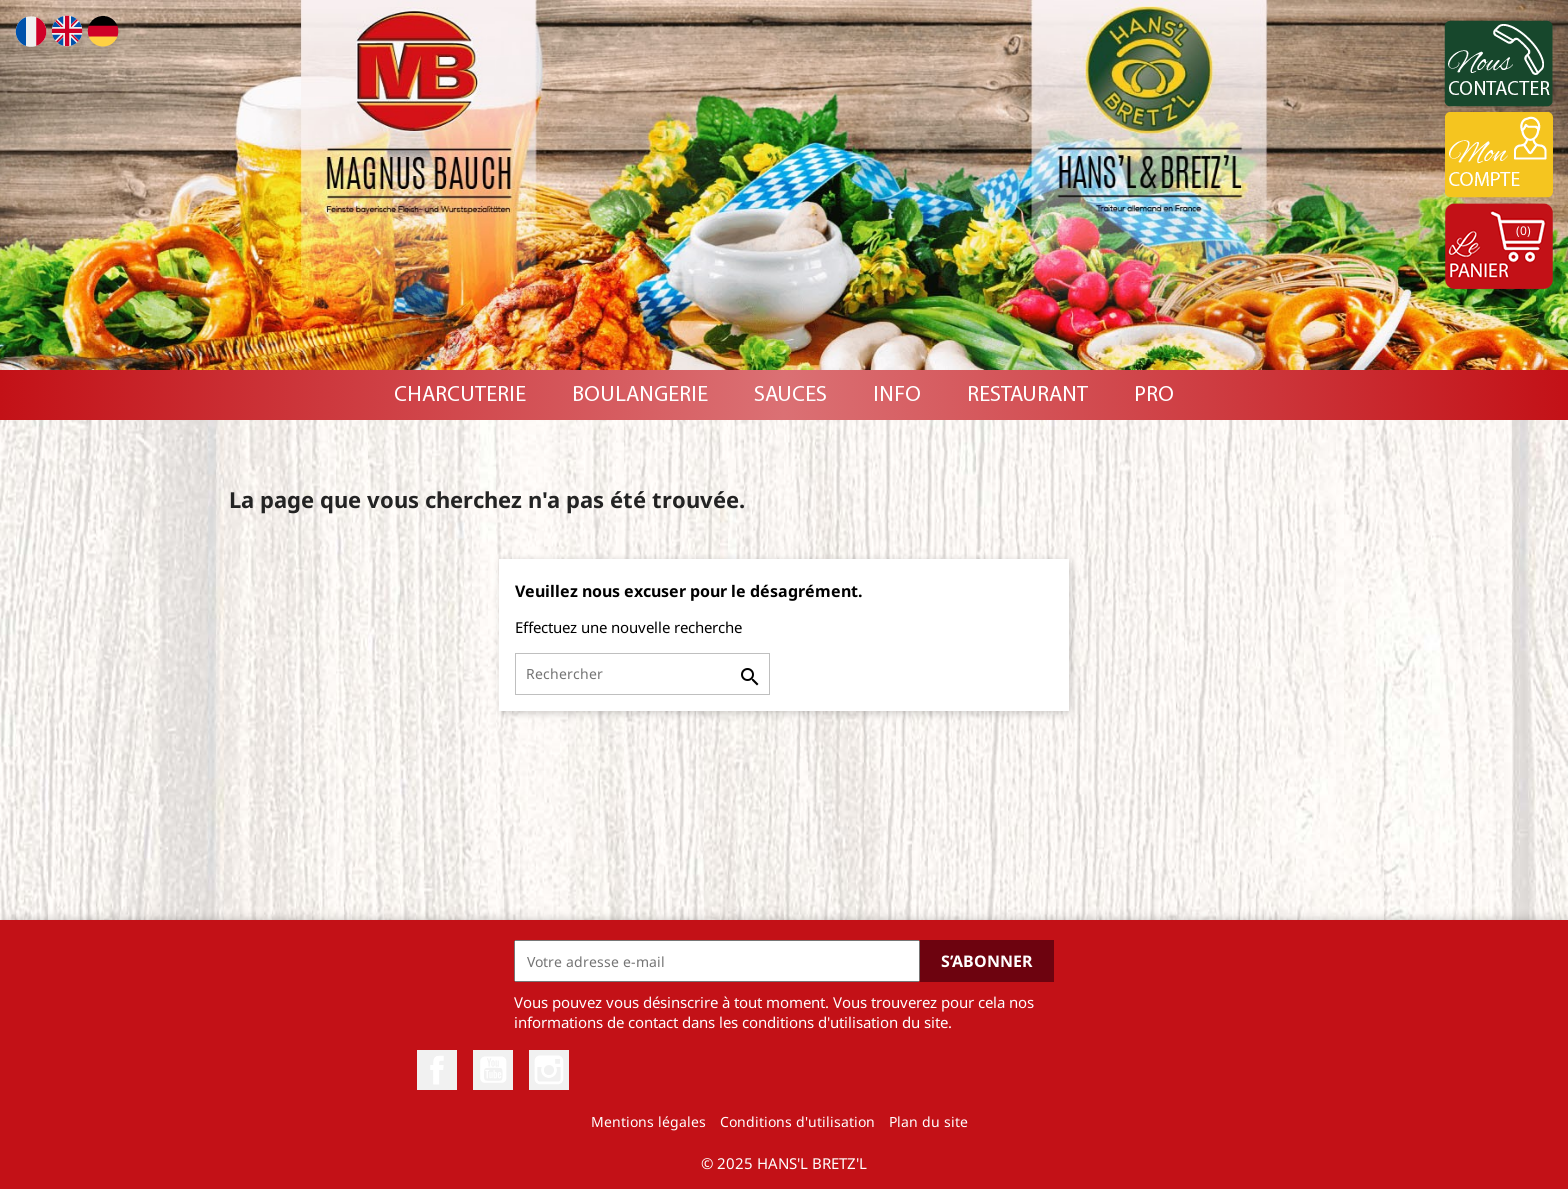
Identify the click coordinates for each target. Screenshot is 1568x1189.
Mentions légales (648, 1121)
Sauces (790, 395)
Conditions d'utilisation (797, 1121)
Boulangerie (640, 395)
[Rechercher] (642, 674)
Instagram (549, 1070)
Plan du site (928, 1121)
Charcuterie (460, 395)
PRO (1154, 395)
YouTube (493, 1070)
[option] (784, 185)
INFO (897, 395)
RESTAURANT (1027, 395)
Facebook (437, 1070)
